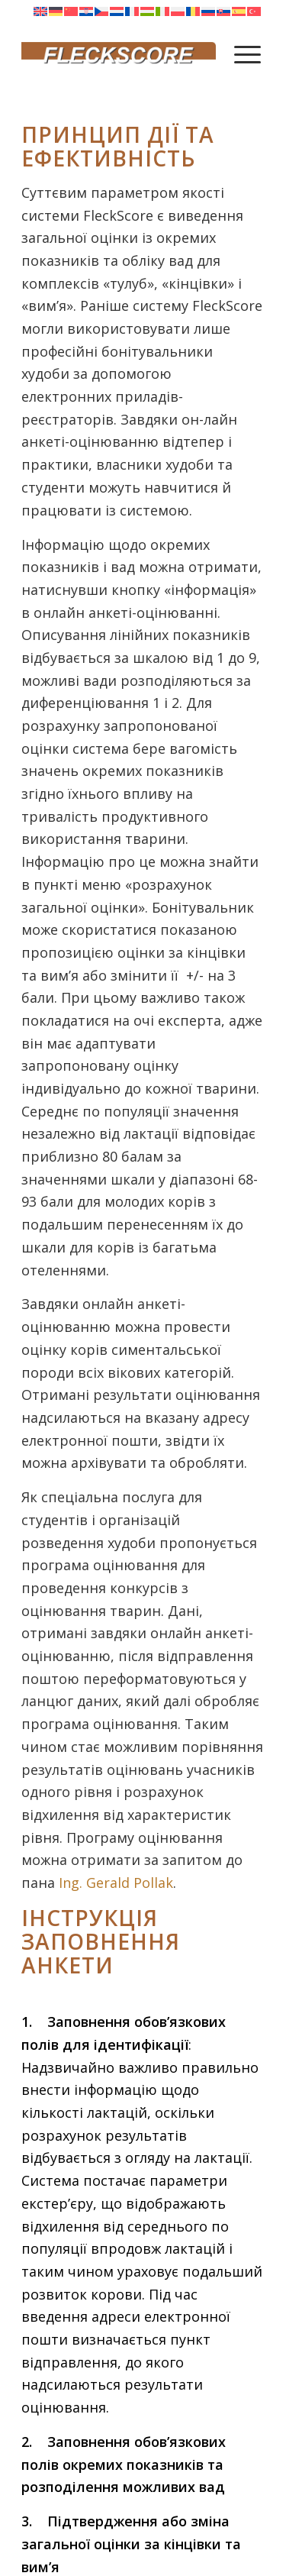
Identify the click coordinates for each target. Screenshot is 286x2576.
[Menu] (247, 53)
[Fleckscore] (118, 53)
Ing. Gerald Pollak (116, 1882)
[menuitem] (247, 53)
